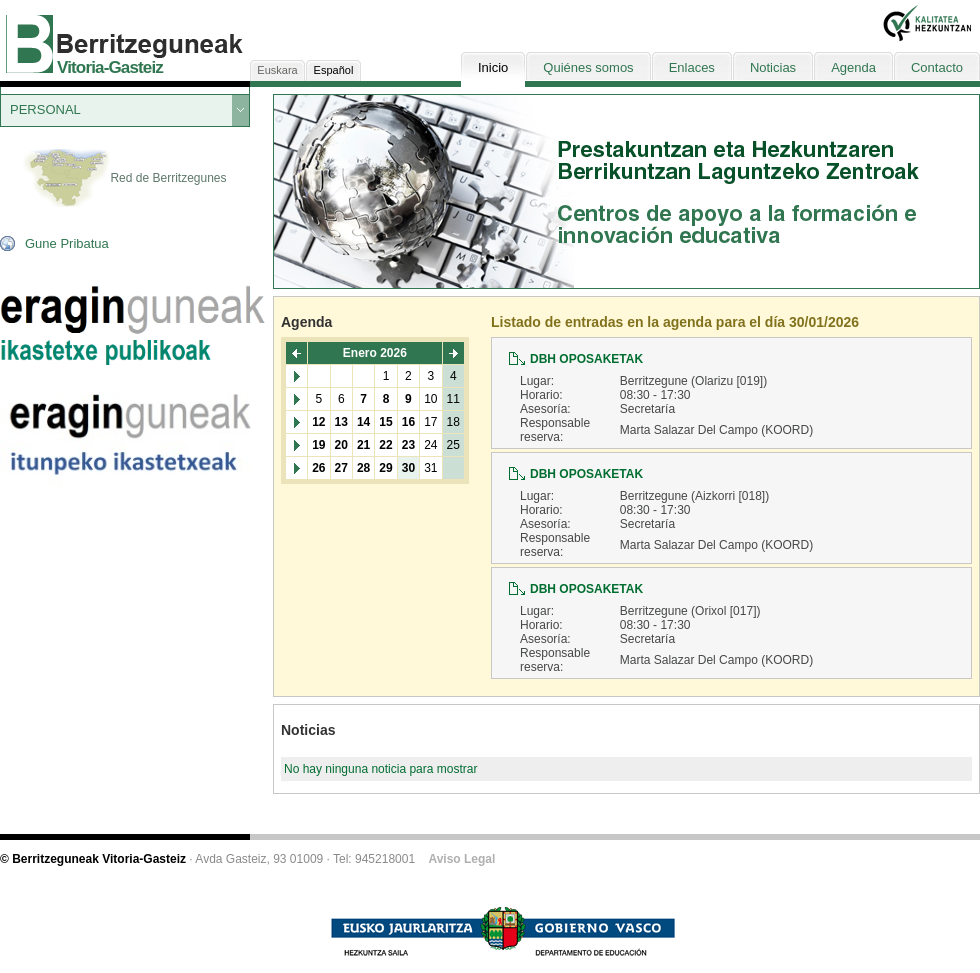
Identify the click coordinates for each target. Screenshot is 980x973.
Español (334, 70)
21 (363, 445)
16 (408, 422)
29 (385, 468)
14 (363, 422)
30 (408, 468)
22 (385, 445)
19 (318, 445)
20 (341, 445)
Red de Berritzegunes (124, 179)
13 (341, 422)
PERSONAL (45, 109)
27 (341, 468)
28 (363, 468)
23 (408, 445)
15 (385, 422)
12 (318, 422)
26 (318, 468)
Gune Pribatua (67, 243)
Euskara (277, 70)
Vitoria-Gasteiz (110, 67)
